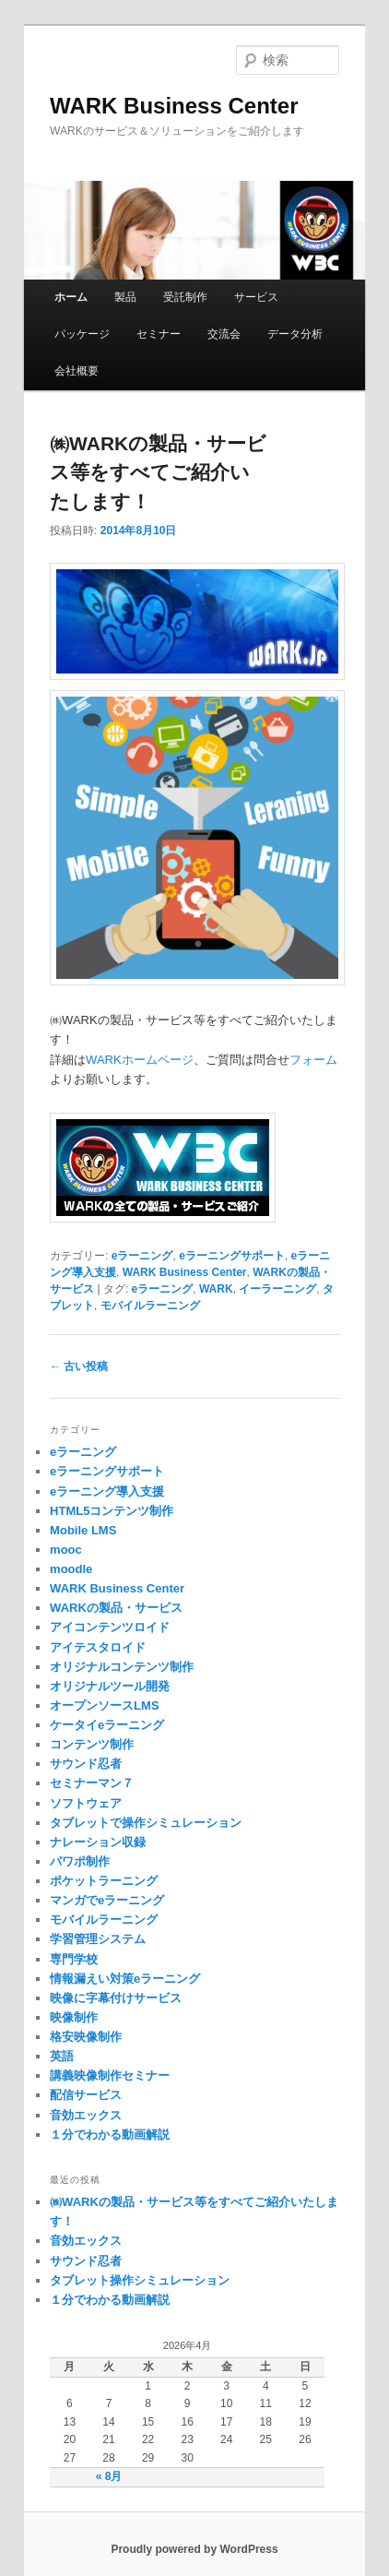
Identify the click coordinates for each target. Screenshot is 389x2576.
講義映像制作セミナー (110, 2075)
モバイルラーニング (150, 1305)
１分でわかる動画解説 (110, 2134)
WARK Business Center (174, 105)
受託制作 (185, 297)
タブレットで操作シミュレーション (146, 1823)
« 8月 (109, 2476)
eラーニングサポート (232, 1255)
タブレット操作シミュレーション (140, 2280)
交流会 (224, 334)
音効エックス (86, 2115)
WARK (216, 1288)
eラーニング (142, 1255)
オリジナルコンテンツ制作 (122, 1667)
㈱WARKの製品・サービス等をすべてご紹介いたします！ (158, 472)
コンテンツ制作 (92, 1744)
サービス (256, 297)
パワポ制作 (80, 1861)
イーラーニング (277, 1288)
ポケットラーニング (104, 1881)
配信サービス (86, 2095)
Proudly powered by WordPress (194, 2549)
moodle (71, 1569)
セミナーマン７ (92, 1783)
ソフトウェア (86, 1803)
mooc (66, 1549)
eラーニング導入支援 (107, 1491)
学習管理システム (98, 1939)
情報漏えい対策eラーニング (125, 1979)
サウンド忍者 (86, 1764)
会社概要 (76, 370)
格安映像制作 (86, 2037)
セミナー (158, 334)
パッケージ (82, 334)
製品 (125, 297)
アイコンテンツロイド (110, 1627)
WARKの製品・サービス (116, 1608)
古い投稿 (79, 1366)
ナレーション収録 (98, 1842)
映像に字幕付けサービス (116, 1998)
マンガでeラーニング (107, 1900)
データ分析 (295, 334)
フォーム (313, 1060)
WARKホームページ (140, 1060)
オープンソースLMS (104, 1705)
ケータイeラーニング (107, 1725)
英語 (62, 2056)
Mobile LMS (83, 1530)
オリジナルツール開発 (110, 1686)
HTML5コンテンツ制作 (111, 1511)
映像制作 (74, 2017)
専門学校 (74, 1959)
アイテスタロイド (98, 1647)
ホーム (71, 297)
